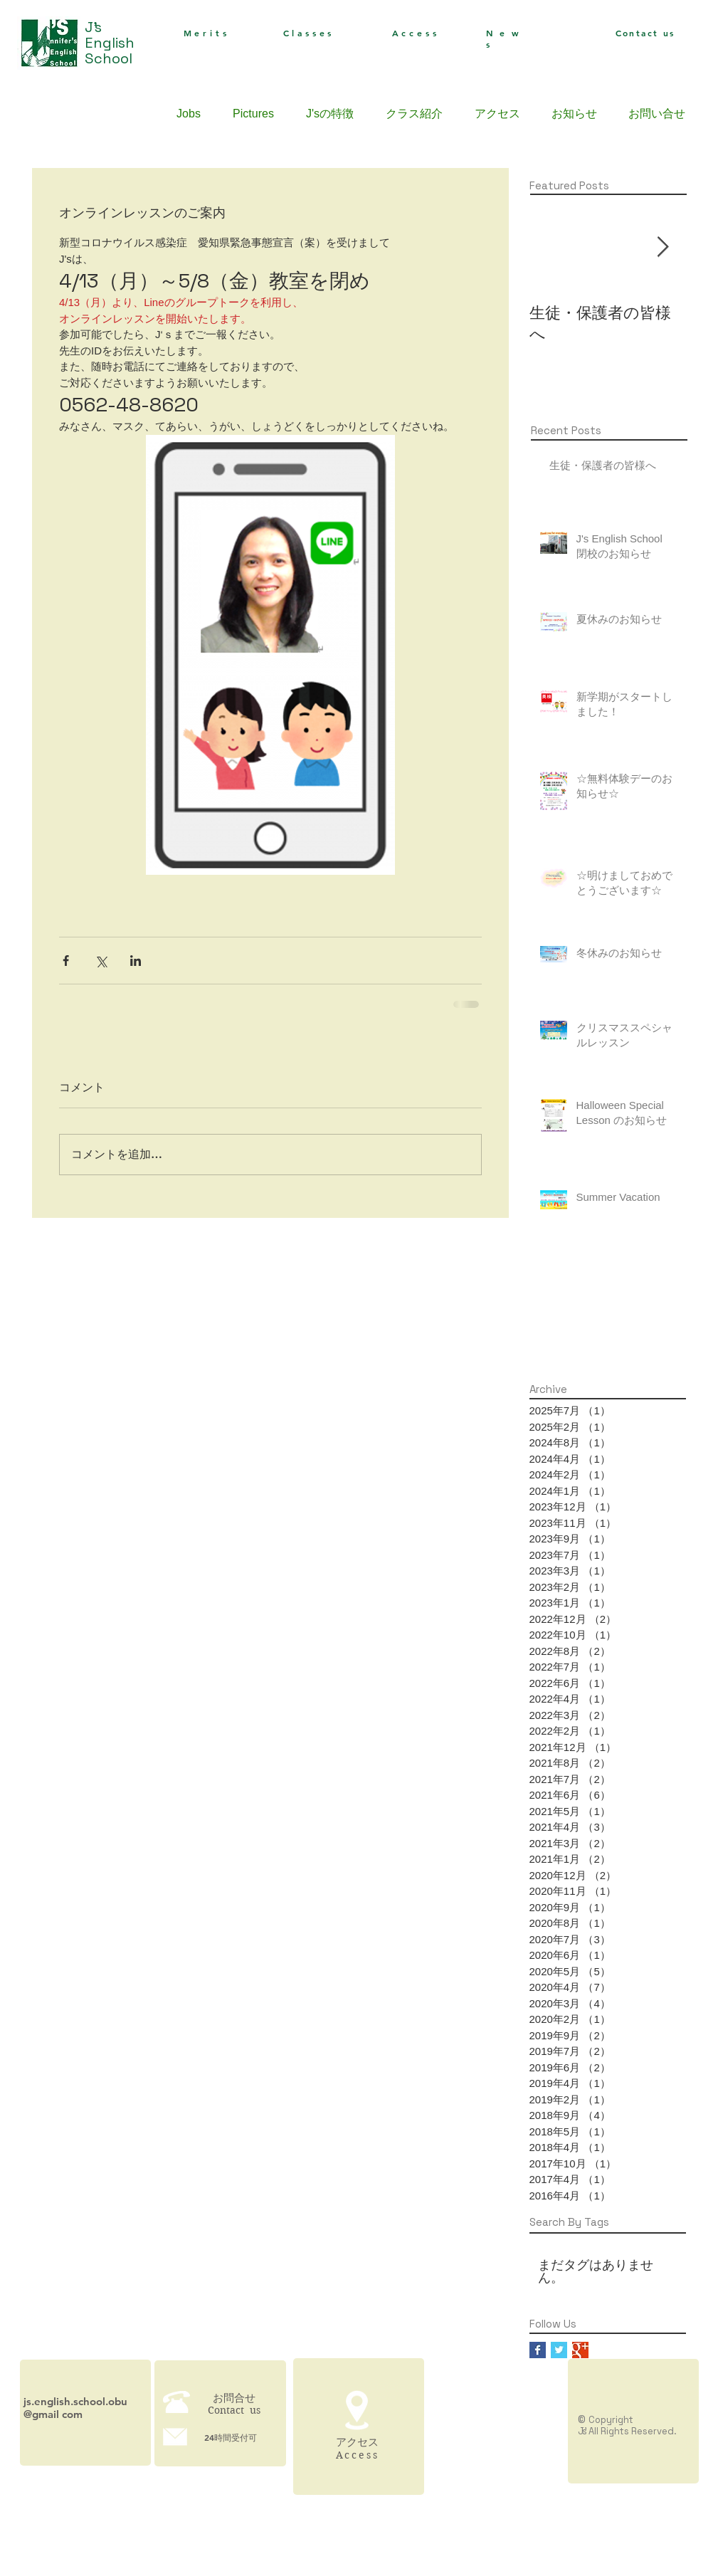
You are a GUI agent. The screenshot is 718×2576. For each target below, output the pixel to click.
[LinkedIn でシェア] (135, 960)
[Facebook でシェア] (66, 960)
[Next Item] (663, 247)
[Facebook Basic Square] (537, 2350)
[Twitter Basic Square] (559, 2350)
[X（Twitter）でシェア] (100, 960)
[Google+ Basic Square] (580, 2350)
